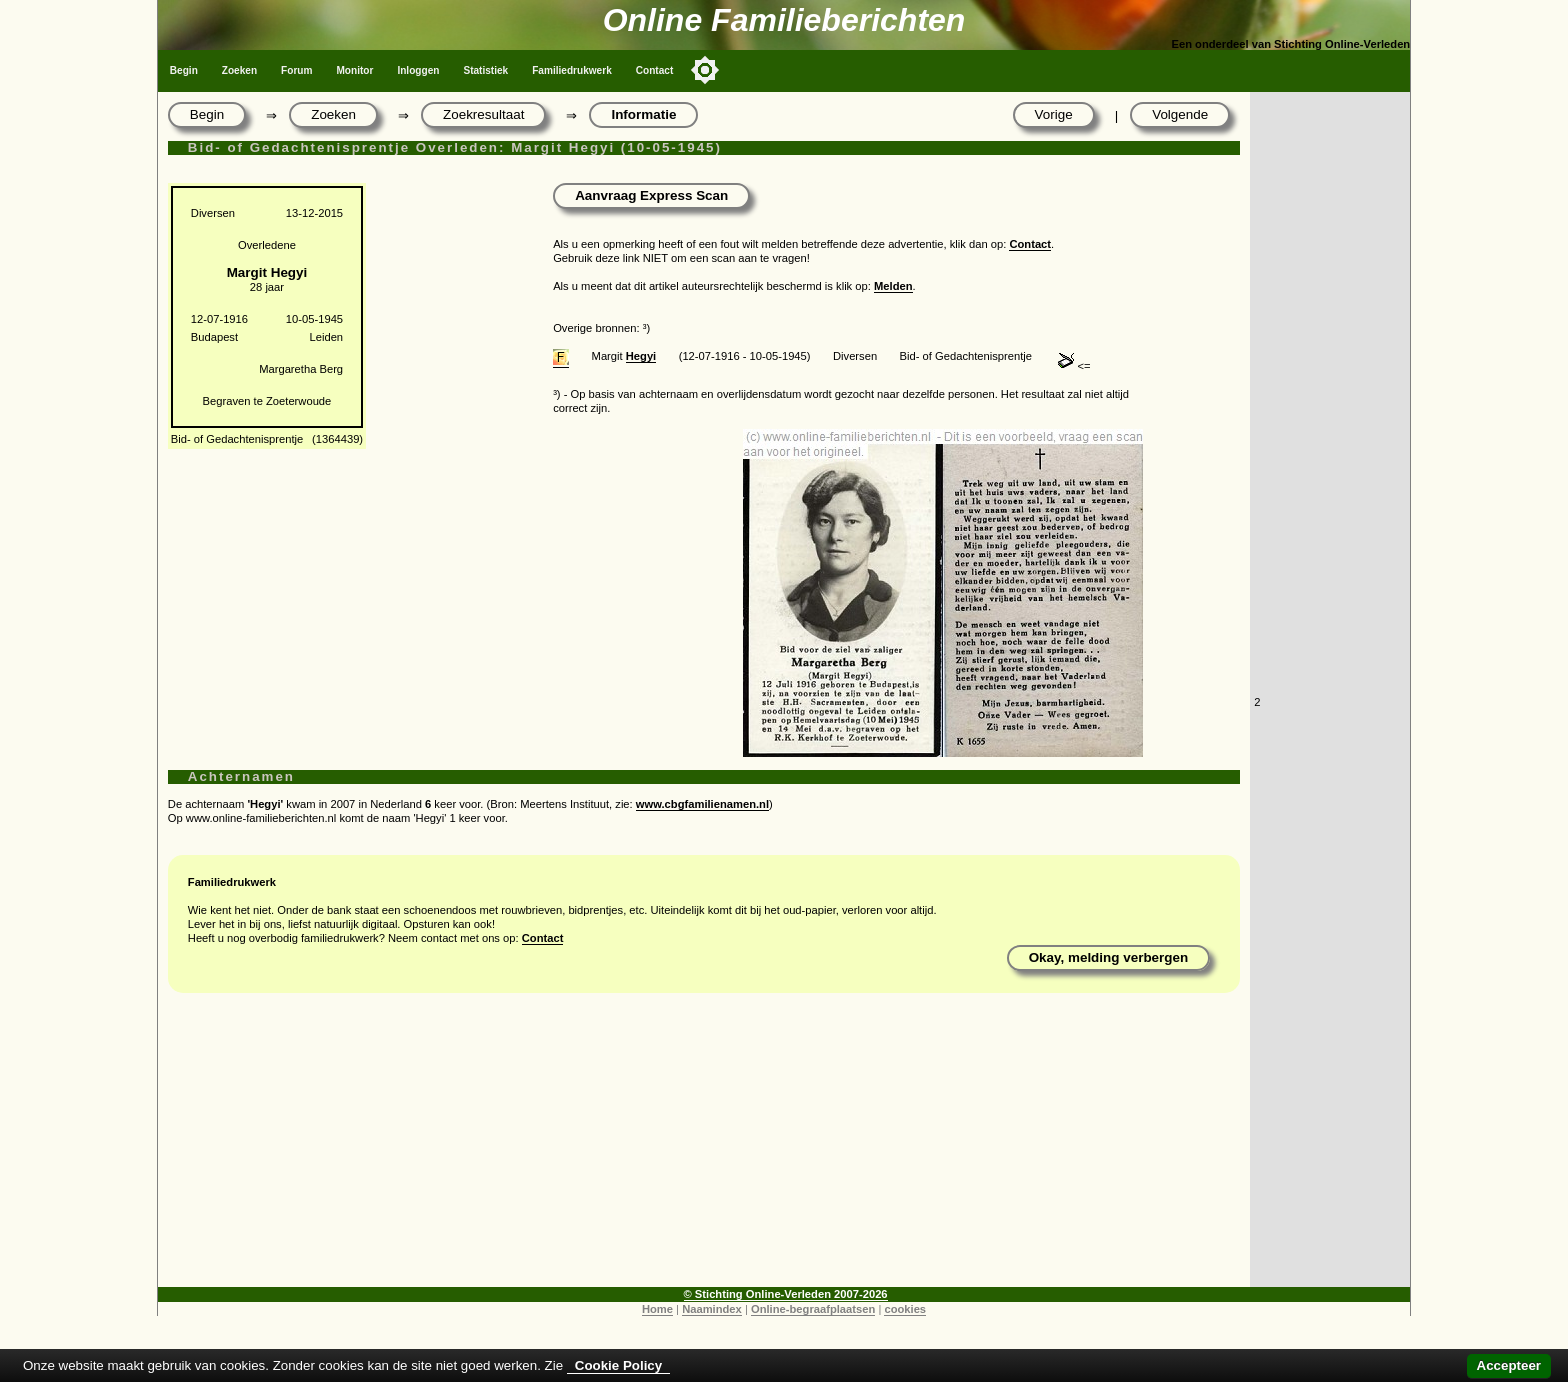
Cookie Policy (618, 1365)
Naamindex (712, 1309)
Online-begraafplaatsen (813, 1309)
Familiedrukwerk (572, 70)
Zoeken (239, 70)
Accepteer (1509, 1365)
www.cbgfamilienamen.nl (702, 804)
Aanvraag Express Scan (651, 195)
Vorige (1054, 114)
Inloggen (418, 70)
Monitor (354, 70)
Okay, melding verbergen (1109, 957)
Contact (655, 70)
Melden (893, 286)
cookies (905, 1309)
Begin (184, 70)
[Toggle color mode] (705, 70)
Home (657, 1309)
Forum (296, 70)
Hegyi (641, 356)
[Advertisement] (704, 1147)
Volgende (1180, 114)
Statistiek (485, 70)
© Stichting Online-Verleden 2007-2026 (786, 1294)
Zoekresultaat (483, 114)
